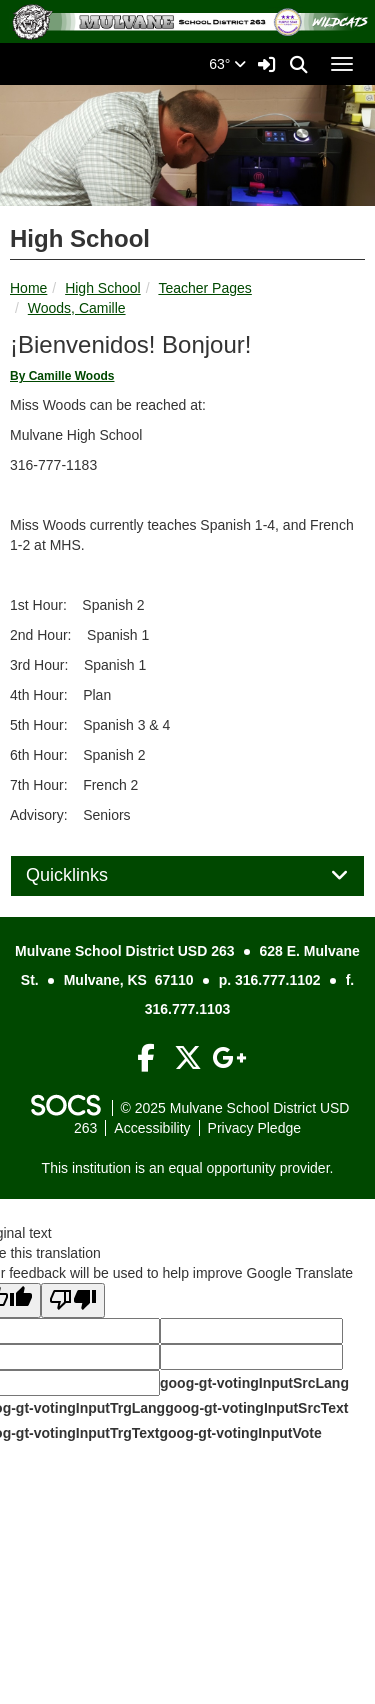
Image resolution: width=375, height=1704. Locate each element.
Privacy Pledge (254, 1128)
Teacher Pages (204, 288)
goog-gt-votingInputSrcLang (254, 1383)
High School (103, 288)
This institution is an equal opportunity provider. (188, 1168)
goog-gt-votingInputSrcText (256, 1408)
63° (227, 64)
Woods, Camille (77, 308)
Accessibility (152, 1128)
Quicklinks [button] (89, 875)
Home (28, 288)
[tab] (187, 876)
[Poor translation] (73, 1300)
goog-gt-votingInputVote (240, 1433)
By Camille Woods (62, 376)
